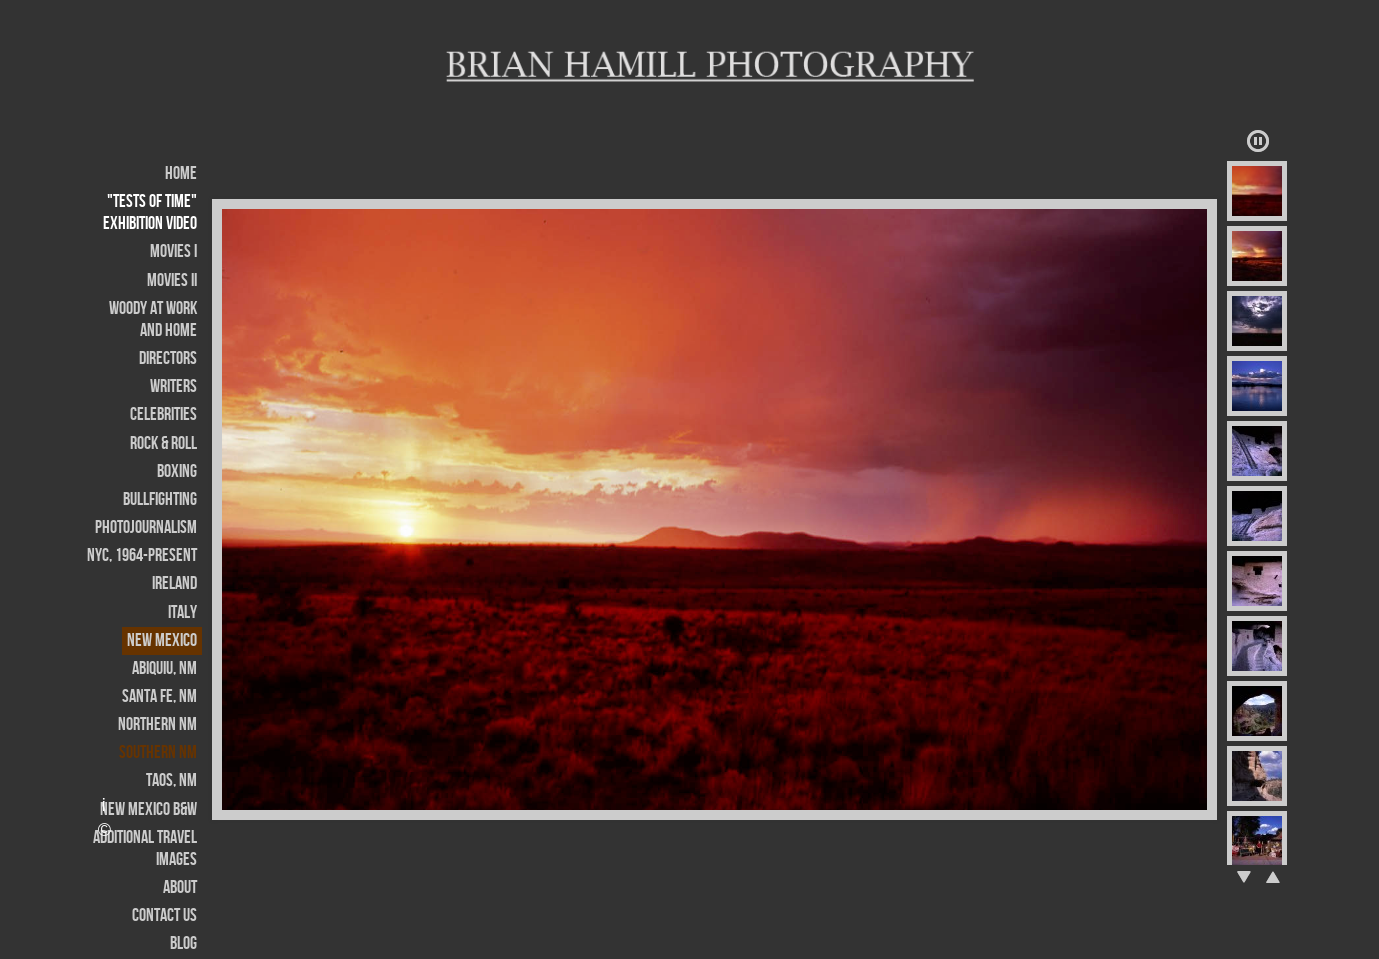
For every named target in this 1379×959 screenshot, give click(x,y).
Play (1258, 141)
